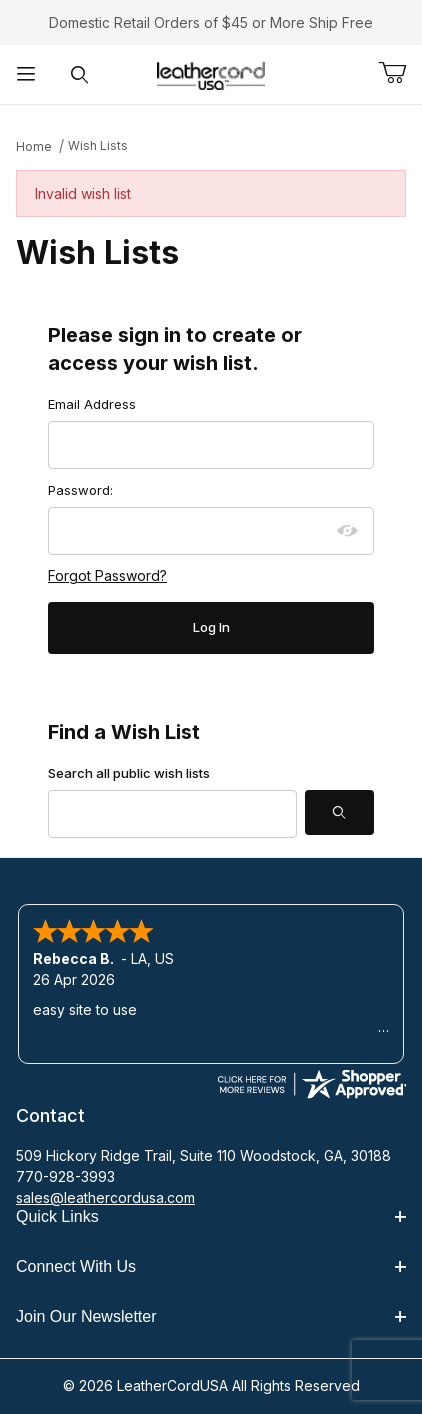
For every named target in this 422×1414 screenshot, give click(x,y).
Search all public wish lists (129, 773)
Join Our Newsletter (211, 1316)
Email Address (92, 404)
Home (34, 146)
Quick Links (211, 1216)
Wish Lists (98, 145)
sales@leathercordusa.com (105, 1197)
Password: (80, 490)
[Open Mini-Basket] (400, 73)
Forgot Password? (107, 575)
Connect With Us (211, 1266)
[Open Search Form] (79, 74)
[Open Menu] (26, 74)
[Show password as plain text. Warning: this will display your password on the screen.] (348, 531)
